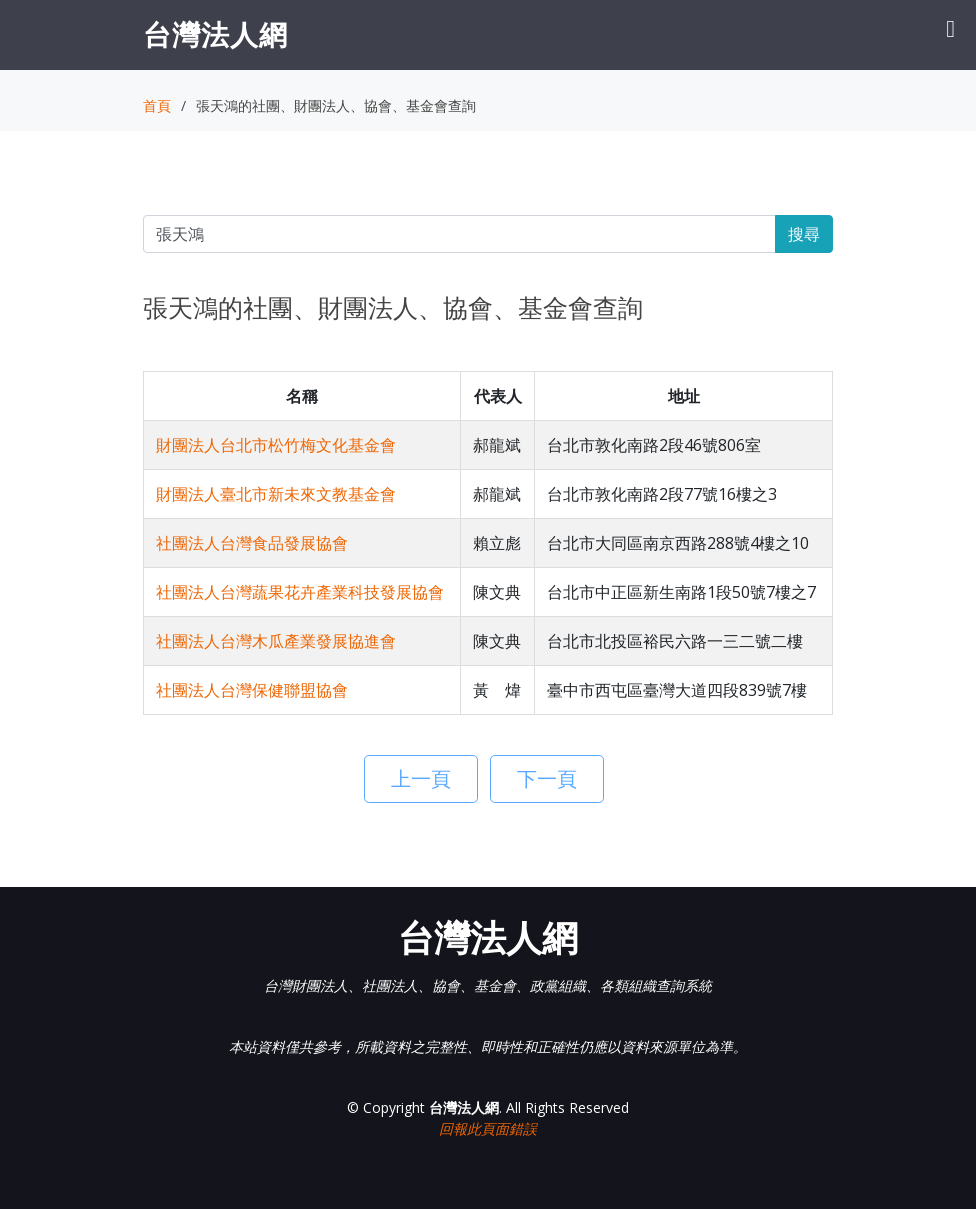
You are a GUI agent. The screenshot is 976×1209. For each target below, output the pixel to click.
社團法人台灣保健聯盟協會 (252, 690)
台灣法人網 (215, 34)
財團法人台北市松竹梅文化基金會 (276, 445)
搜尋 (804, 234)
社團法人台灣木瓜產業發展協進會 (276, 641)
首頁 (157, 105)
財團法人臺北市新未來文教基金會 (276, 494)
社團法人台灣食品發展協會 (252, 543)
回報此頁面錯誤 (488, 1128)
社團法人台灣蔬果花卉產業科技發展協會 (300, 592)
